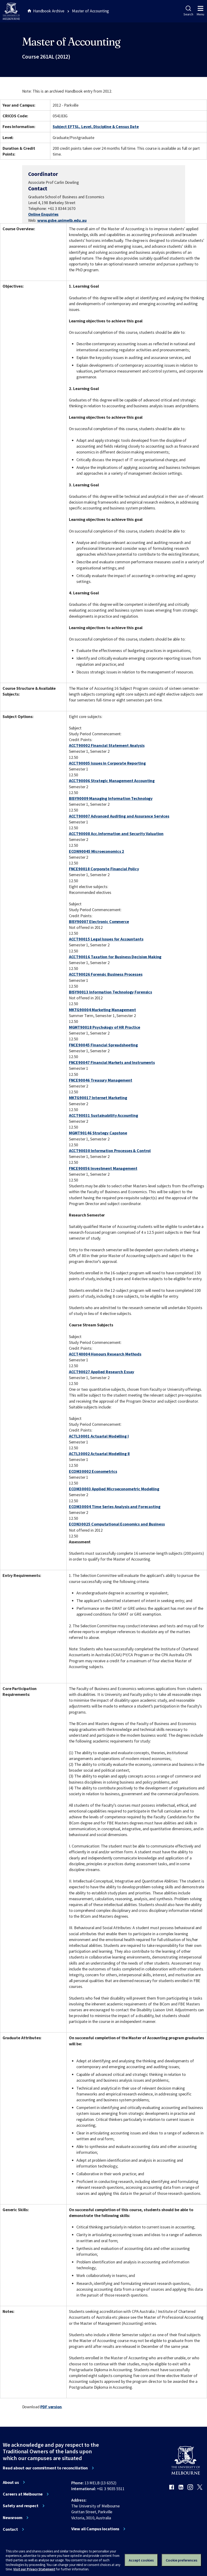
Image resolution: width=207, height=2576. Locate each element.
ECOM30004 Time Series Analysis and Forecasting (114, 1506)
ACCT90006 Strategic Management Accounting (112, 780)
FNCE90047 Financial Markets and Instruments (112, 1062)
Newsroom (12, 2517)
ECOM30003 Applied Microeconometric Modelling (114, 1489)
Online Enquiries (43, 214)
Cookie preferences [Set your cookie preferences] (181, 2560)
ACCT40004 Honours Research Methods (105, 1354)
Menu (200, 11)
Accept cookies (141, 2560)
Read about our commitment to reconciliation (45, 2468)
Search (188, 11)
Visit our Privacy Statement (34, 2569)
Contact (10, 2529)
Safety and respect (20, 2505)
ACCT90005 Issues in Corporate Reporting (107, 763)
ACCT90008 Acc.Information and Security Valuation (116, 833)
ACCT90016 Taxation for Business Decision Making (115, 956)
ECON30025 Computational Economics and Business (117, 1524)
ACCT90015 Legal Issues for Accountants (106, 939)
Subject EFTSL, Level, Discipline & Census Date (96, 126)
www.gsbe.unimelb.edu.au (62, 220)
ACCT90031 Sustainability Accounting (103, 1115)
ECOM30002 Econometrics (93, 1471)
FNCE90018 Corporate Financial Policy (104, 868)
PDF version (51, 2406)
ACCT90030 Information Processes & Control (110, 1150)
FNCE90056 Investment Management (103, 1168)
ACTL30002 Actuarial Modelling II (99, 1453)
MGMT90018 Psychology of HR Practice (104, 1027)
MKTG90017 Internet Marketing (98, 1097)
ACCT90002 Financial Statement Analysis (107, 745)
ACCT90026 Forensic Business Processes (106, 974)
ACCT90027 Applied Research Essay (101, 1371)
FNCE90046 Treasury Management (100, 1080)
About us (11, 2482)
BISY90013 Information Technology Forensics (110, 992)
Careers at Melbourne (23, 2494)
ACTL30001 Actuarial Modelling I (99, 1436)
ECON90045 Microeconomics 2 (96, 851)
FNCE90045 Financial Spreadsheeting (103, 1045)
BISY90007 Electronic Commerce (99, 921)
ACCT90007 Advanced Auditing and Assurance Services (119, 816)
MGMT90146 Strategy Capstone (98, 1133)
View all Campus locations (95, 2528)
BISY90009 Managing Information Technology (111, 798)
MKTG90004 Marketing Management (102, 1009)
